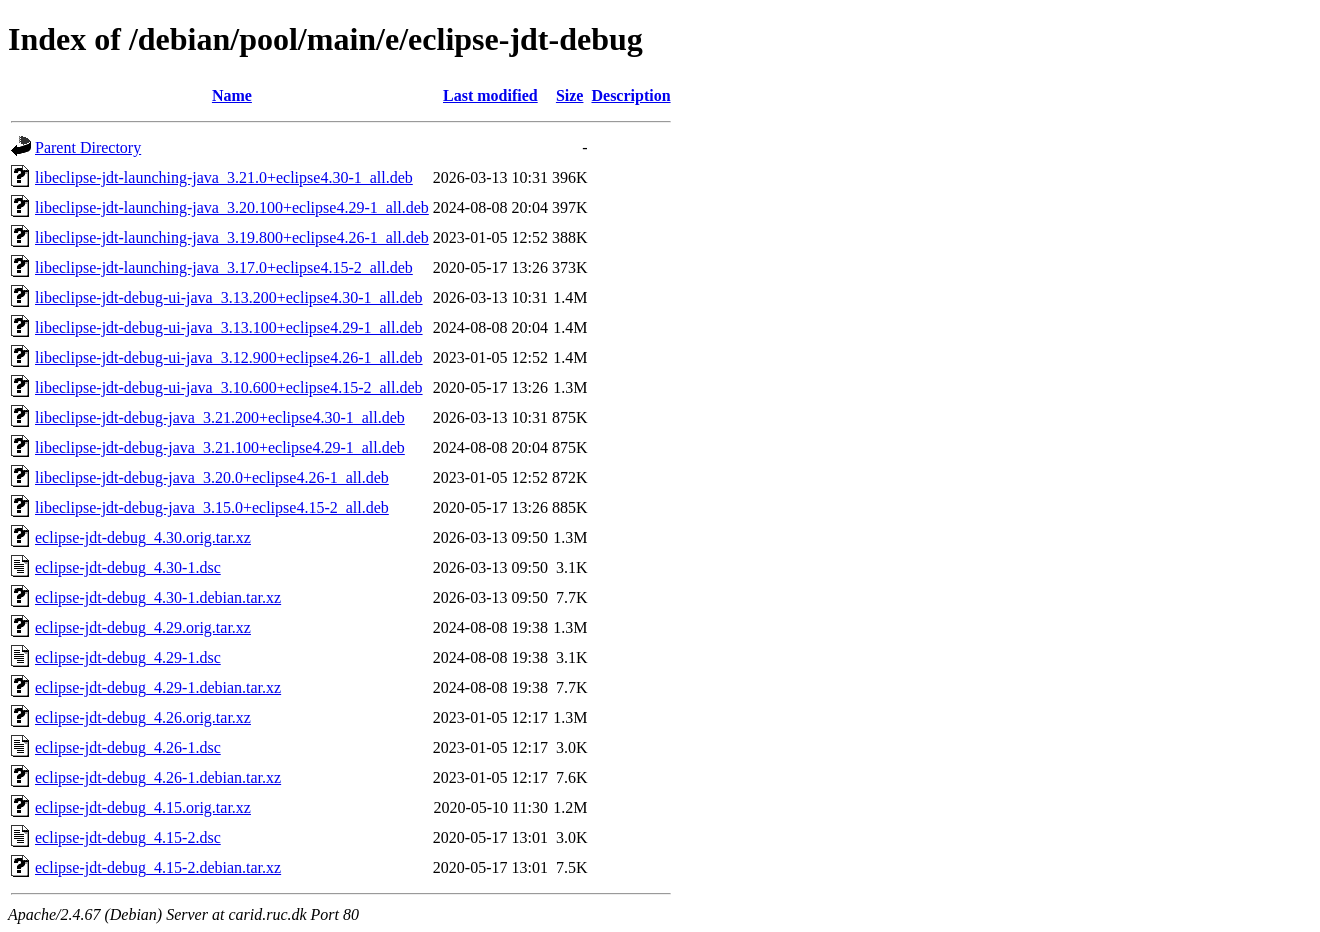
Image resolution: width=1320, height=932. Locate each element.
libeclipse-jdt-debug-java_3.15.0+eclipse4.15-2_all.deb (212, 507)
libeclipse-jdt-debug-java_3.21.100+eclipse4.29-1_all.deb (220, 447)
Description (630, 95)
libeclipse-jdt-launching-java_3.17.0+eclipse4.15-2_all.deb (224, 267)
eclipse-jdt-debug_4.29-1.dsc (128, 657)
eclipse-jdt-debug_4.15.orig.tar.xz (143, 807)
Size (570, 95)
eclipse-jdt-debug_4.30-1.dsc (128, 567)
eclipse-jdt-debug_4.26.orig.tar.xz (143, 717)
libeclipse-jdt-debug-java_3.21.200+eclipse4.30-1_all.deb (220, 417)
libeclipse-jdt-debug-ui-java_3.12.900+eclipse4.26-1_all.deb (229, 357)
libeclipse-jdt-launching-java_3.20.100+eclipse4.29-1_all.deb (232, 207)
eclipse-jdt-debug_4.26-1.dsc (128, 747)
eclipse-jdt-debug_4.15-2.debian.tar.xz (158, 867)
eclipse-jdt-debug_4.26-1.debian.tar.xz (158, 777)
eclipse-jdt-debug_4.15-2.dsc (128, 837)
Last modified (490, 95)
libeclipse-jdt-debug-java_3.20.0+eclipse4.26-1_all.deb (212, 477)
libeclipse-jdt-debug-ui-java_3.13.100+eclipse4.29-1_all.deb (229, 327)
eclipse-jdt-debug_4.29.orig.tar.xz (143, 627)
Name (232, 95)
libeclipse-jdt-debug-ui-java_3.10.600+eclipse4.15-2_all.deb (229, 387)
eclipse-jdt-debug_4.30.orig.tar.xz (143, 537)
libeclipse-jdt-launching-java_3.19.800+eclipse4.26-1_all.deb (232, 237)
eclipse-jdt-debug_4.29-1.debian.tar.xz (158, 687)
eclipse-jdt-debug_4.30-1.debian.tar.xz (158, 597)
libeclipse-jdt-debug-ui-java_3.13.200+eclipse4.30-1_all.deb (229, 297)
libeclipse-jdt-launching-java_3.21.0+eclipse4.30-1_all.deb (224, 177)
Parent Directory (88, 147)
